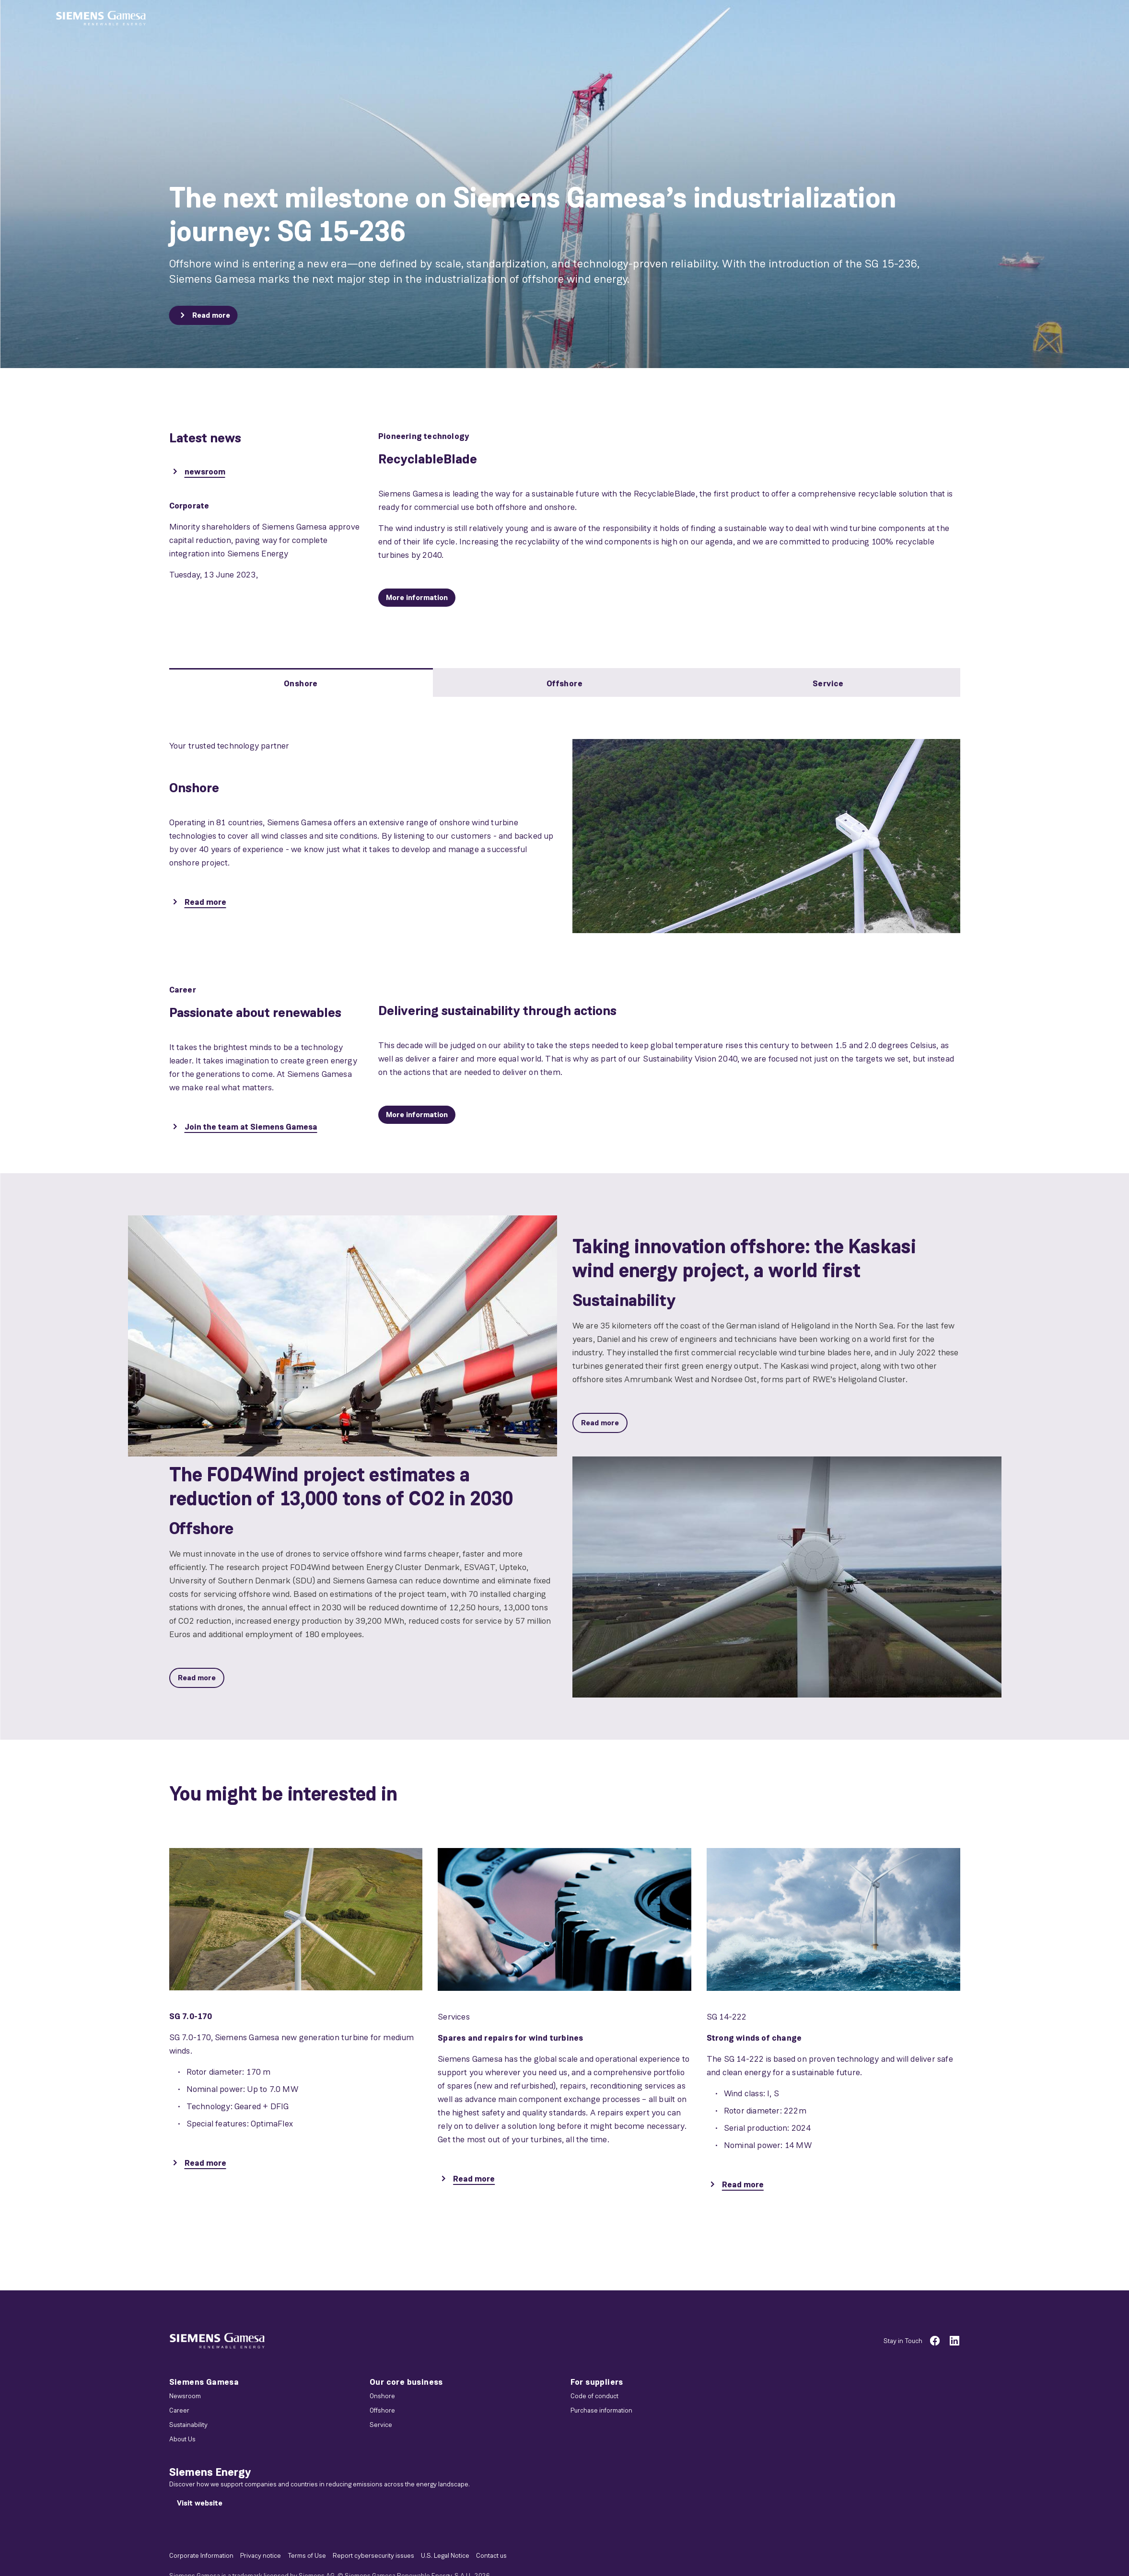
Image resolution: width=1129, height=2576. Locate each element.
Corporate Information (201, 2555)
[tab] (301, 682)
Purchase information (601, 2410)
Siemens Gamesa (204, 2382)
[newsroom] (197, 473)
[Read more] (203, 315)
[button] (101, 18)
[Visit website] (199, 2503)
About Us (182, 2439)
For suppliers (596, 2382)
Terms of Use (307, 2555)
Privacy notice (260, 2555)
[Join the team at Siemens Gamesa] (243, 1128)
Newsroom (185, 2395)
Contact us (491, 2555)
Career (179, 2410)
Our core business (406, 2382)
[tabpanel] (564, 824)
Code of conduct (594, 2395)
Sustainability (188, 2424)
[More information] (416, 598)
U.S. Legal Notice (445, 2555)
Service (381, 2424)
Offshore (382, 2410)
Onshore (382, 2395)
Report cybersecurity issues (373, 2555)
